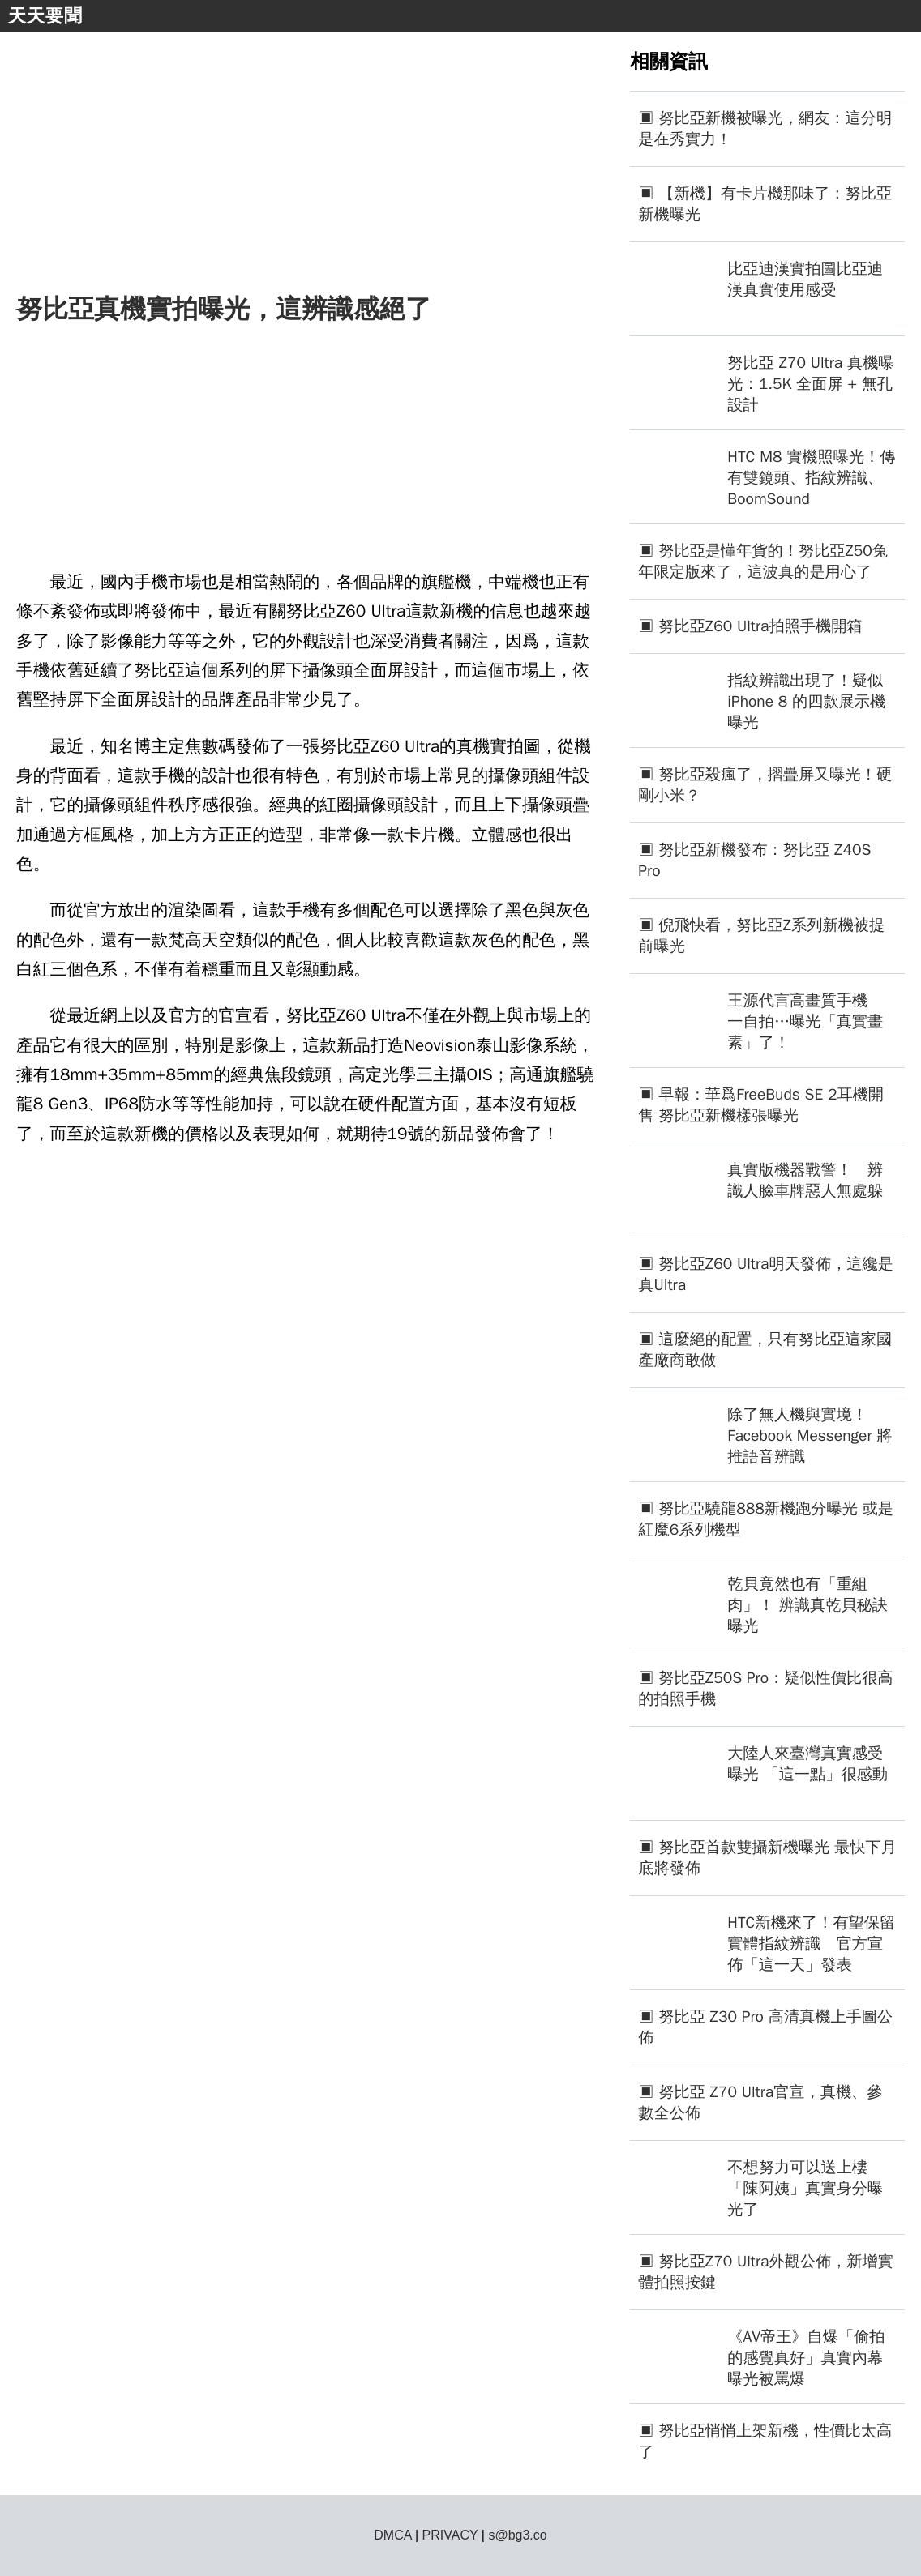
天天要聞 (45, 16)
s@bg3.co (517, 2535)
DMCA (392, 2535)
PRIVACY (450, 2535)
